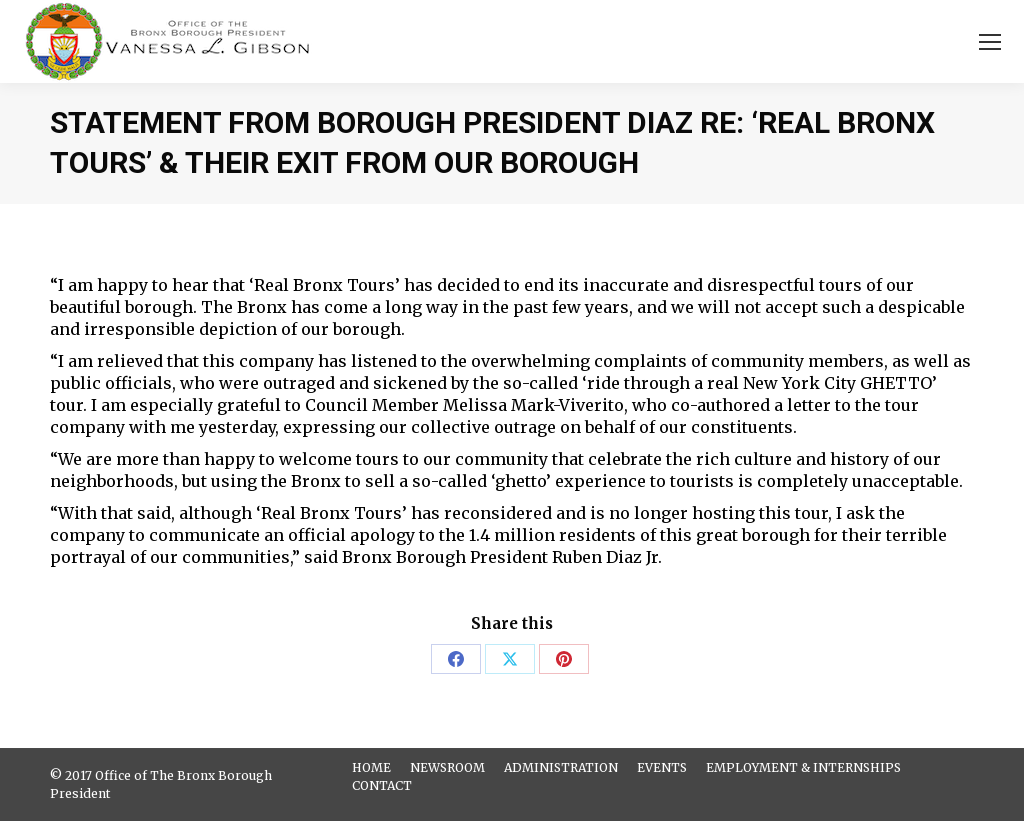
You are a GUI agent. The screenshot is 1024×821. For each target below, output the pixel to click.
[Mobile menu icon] (990, 42)
